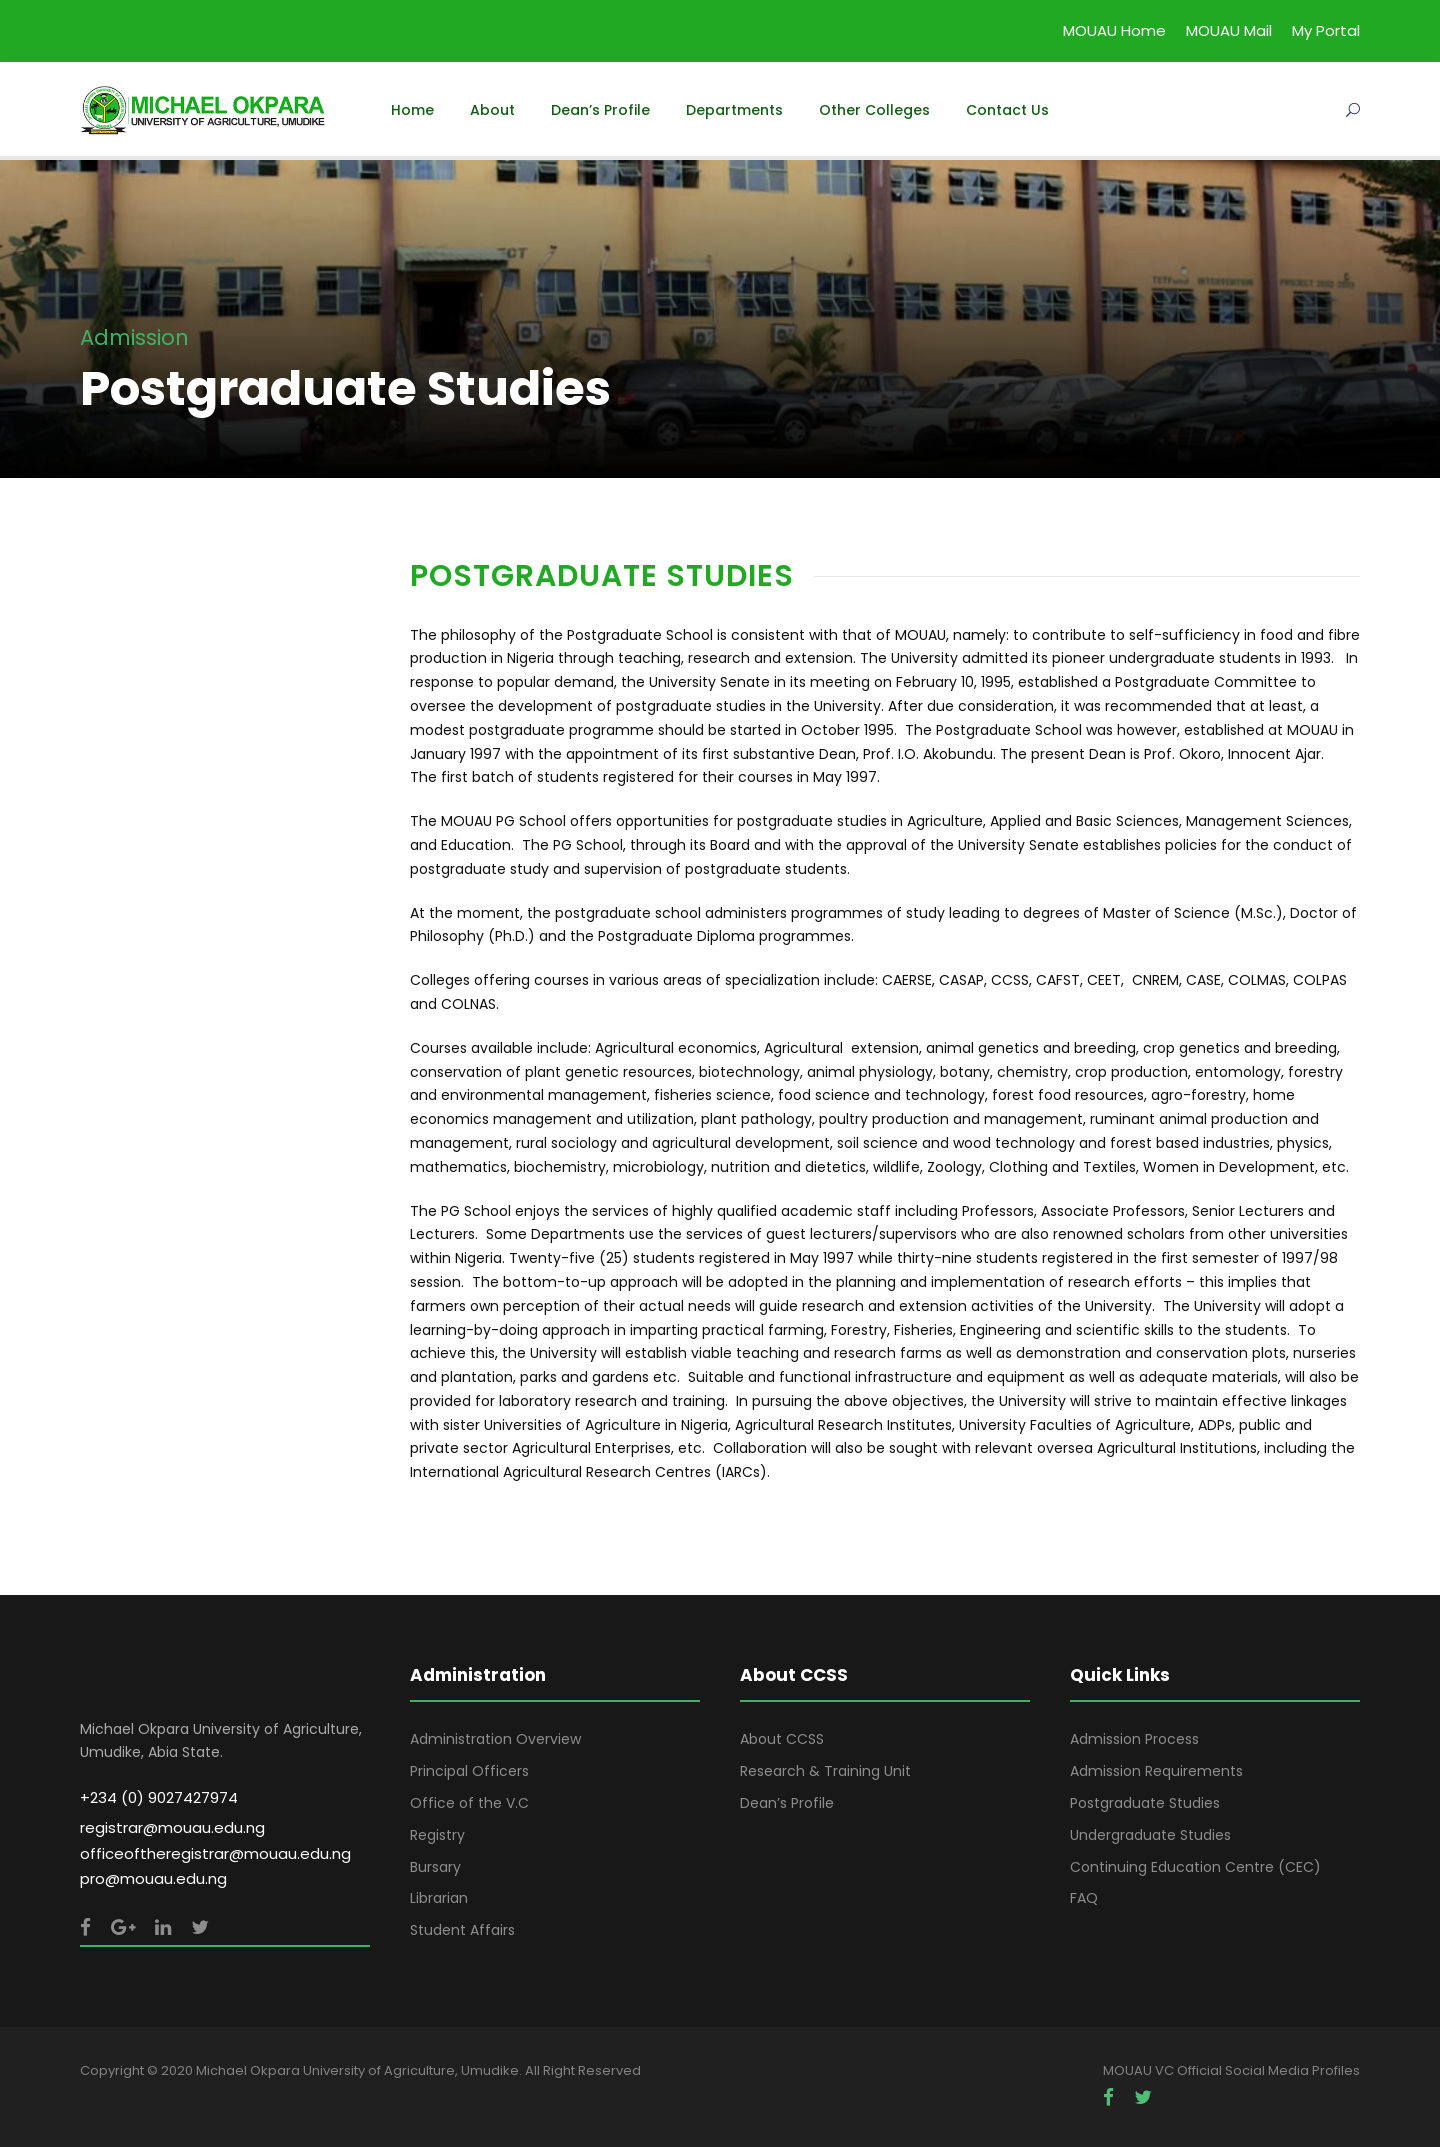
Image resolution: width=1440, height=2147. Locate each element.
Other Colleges (874, 110)
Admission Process (1134, 1739)
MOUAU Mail (1229, 30)
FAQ (1084, 1898)
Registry (437, 1835)
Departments (734, 110)
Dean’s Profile (600, 110)
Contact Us (1007, 110)
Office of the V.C (469, 1803)
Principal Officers (469, 1771)
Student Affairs (462, 1930)
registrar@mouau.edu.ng (172, 1827)
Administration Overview (495, 1739)
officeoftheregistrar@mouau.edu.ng (215, 1853)
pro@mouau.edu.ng (153, 1878)
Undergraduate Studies (1150, 1835)
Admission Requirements (1156, 1771)
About (492, 110)
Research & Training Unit (825, 1771)
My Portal (1326, 30)
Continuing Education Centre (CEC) (1195, 1867)
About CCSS (782, 1739)
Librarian (439, 1898)
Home (412, 110)
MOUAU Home (1114, 30)
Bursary (435, 1867)
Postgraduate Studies (1145, 1803)
